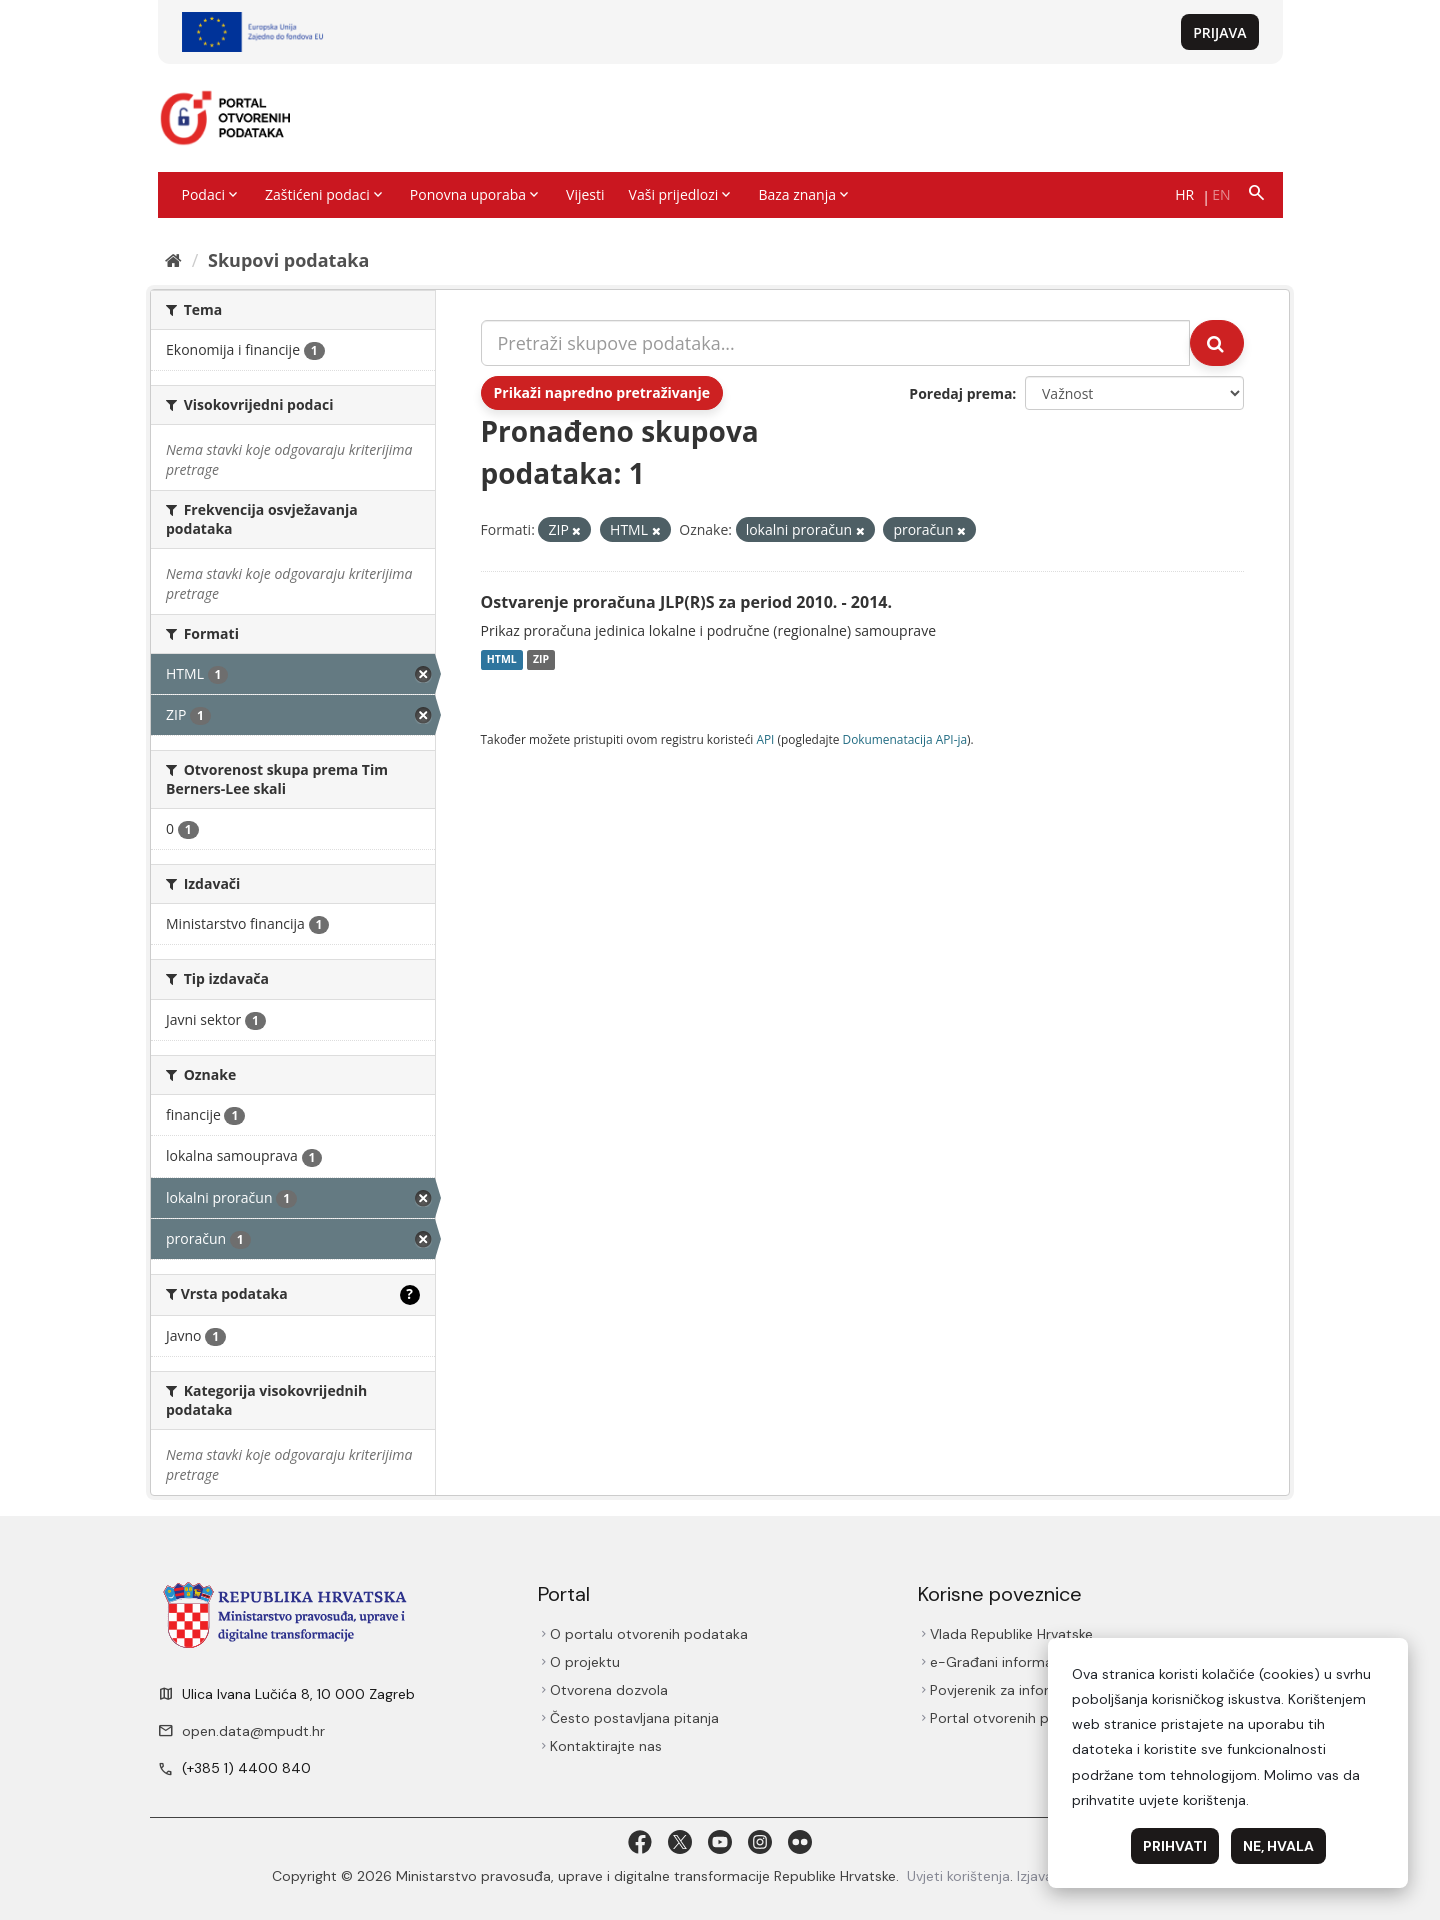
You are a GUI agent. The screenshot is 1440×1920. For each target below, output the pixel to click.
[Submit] (1217, 343)
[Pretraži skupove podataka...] (836, 343)
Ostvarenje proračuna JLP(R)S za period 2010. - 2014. (687, 602)
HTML (502, 660)
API (765, 739)
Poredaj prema (960, 393)
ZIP (541, 660)
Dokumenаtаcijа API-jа (905, 739)
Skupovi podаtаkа (288, 260)
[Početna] (173, 260)
